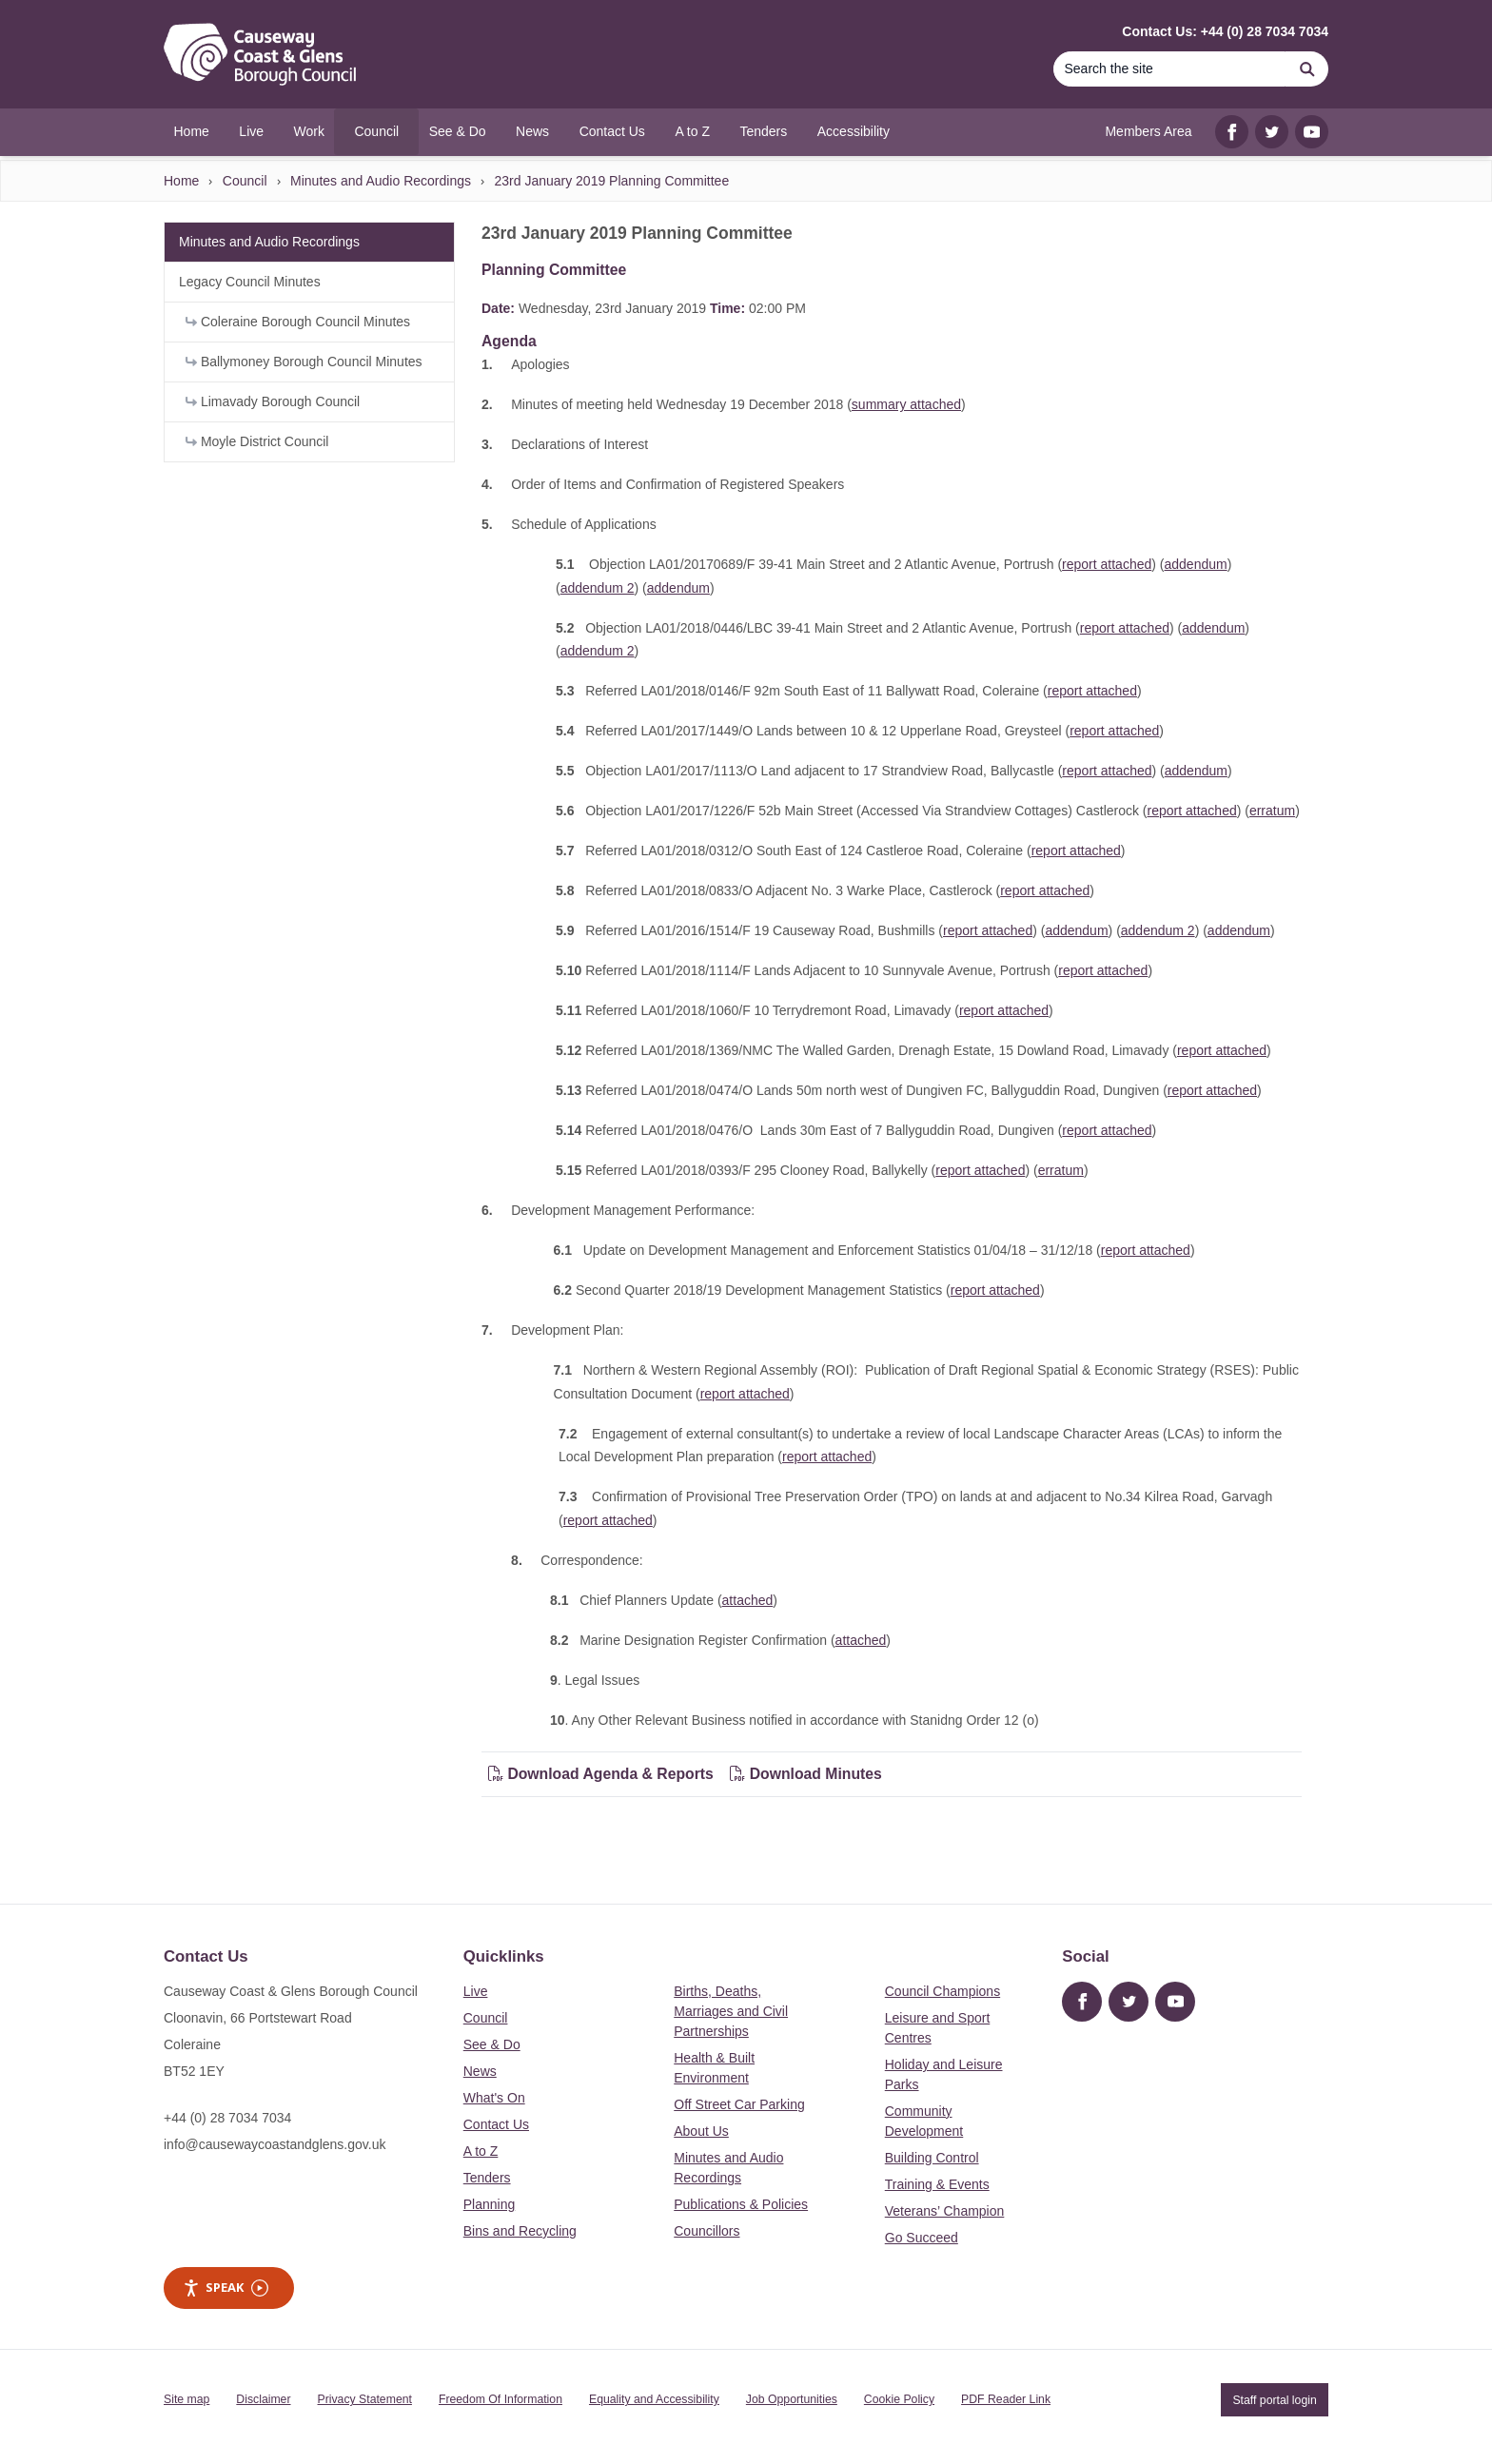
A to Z (481, 2151)
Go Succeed (921, 2237)
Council (245, 180)
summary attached (906, 404)
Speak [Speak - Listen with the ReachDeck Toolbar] (225, 2287)
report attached (1106, 564)
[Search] (1169, 69)
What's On (494, 2097)
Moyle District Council (257, 441)
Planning (489, 2204)
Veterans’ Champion (945, 2211)
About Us (701, 2131)
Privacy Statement (365, 2399)
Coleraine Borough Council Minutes (298, 321)
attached (748, 1600)
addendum (1195, 564)
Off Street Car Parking (739, 2104)
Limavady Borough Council (273, 401)
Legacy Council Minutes (250, 281)
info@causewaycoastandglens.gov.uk (274, 2144)
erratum (1272, 810)
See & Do (491, 2044)
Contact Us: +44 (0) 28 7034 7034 (1225, 31)
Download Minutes (806, 1774)
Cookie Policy (899, 2399)
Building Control (932, 2157)
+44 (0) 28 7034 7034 (227, 2117)
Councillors (706, 2231)
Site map (186, 2399)
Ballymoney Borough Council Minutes (304, 361)
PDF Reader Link (1005, 2399)
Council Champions (942, 1991)
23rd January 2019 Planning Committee (611, 180)
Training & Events (937, 2184)
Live (475, 1991)
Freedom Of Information (500, 2399)
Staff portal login (1274, 2399)
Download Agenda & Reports (601, 1774)
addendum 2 (597, 588)
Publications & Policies (741, 2204)
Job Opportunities (791, 2399)
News (480, 2071)
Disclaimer (263, 2399)
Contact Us (496, 2124)
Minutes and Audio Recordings (380, 180)
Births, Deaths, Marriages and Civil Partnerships (731, 2011)
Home (181, 180)
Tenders (487, 2177)
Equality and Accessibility (654, 2399)
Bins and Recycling (520, 2231)
